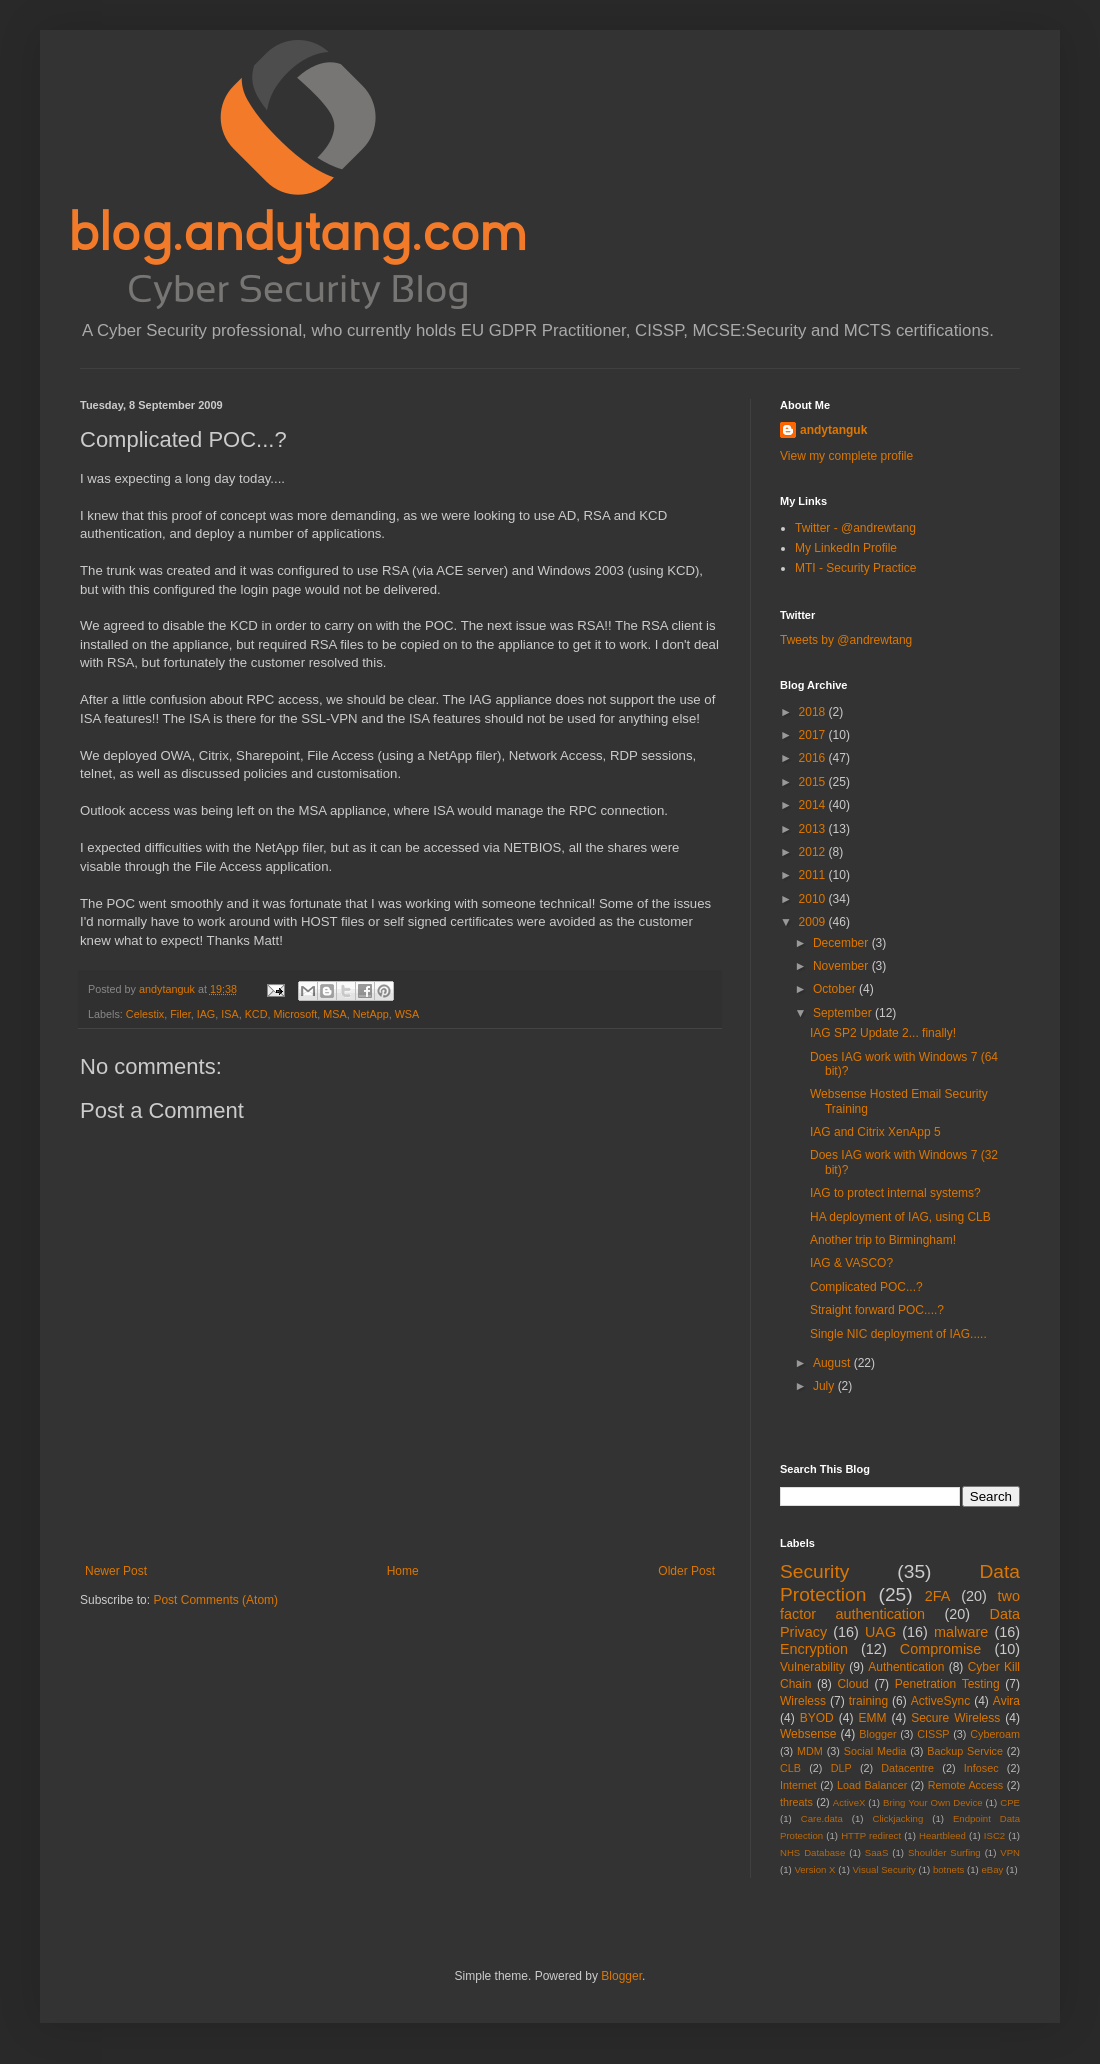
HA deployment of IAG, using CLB (900, 1217)
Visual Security (884, 1869)
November (842, 966)
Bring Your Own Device (933, 1802)
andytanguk (833, 430)
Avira (1006, 1701)
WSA (407, 1014)
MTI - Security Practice (855, 568)
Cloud (852, 1684)
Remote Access (966, 1785)
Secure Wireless (955, 1718)
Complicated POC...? (866, 1287)
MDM (810, 1751)
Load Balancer (872, 1785)
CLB (790, 1768)
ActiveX (849, 1802)
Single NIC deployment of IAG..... (898, 1334)
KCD (256, 1014)
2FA (938, 1596)
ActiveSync (940, 1701)
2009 (814, 922)
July (825, 1386)
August (833, 1363)
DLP (841, 1768)
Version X (814, 1869)
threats (796, 1802)
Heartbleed (942, 1835)
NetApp (371, 1014)
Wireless (803, 1701)
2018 (814, 712)
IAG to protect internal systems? (895, 1193)
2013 (814, 829)
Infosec (981, 1768)
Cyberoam (995, 1734)
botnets (948, 1869)
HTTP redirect (871, 1835)
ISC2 (994, 1835)
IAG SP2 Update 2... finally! (883, 1033)
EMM (872, 1718)
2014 (814, 805)
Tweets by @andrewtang (846, 640)
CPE (1010, 1802)
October (836, 989)
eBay (992, 1869)
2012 (814, 852)
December (842, 943)
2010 (814, 899)
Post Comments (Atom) (215, 1600)
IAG (206, 1014)
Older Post (686, 1571)
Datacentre (907, 1768)
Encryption (814, 1649)
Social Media (875, 1751)
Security (814, 1571)
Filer (180, 1014)
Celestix (145, 1014)
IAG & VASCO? (851, 1263)
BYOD (817, 1718)
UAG (880, 1632)
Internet (798, 1785)
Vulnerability (812, 1667)
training (868, 1701)
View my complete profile (846, 456)
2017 (814, 735)
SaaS (876, 1852)
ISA (229, 1014)
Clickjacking (898, 1818)
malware (961, 1632)
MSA (334, 1014)
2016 (814, 758)
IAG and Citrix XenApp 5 (875, 1132)
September (844, 1013)
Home (403, 1571)
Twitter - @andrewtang (855, 528)
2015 (814, 782)
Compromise (941, 1649)
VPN (1010, 1852)
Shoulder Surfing (944, 1852)
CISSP (933, 1734)
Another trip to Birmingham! (883, 1240)
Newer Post (116, 1571)
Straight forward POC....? (877, 1310)
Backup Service (965, 1751)
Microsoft (295, 1014)
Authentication (906, 1667)
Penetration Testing (947, 1684)
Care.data (822, 1818)
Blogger (877, 1734)
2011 (814, 875)
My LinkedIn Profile (846, 548)
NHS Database (812, 1852)
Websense (808, 1734)
